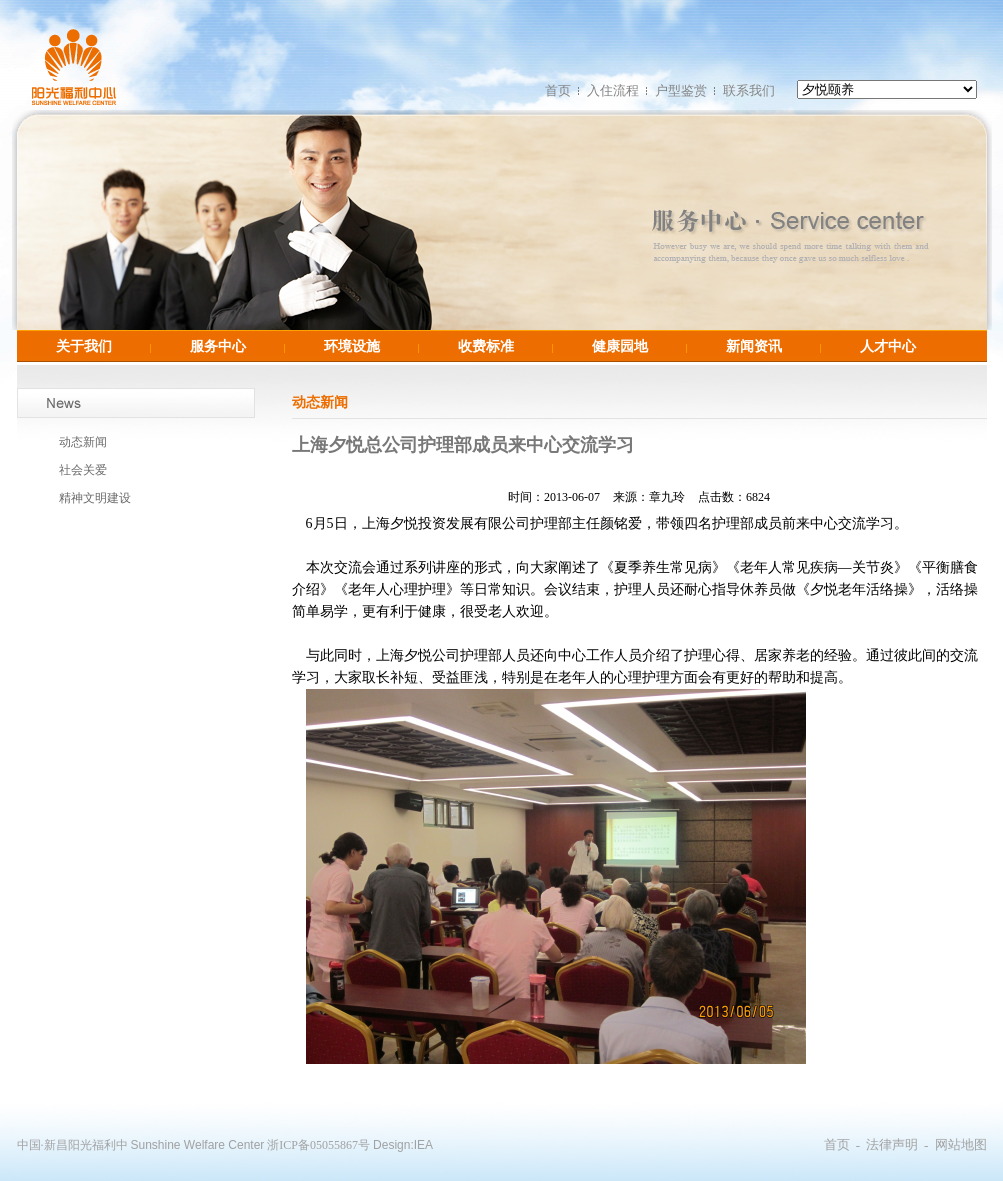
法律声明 (892, 1144)
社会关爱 (83, 470)
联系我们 (749, 90)
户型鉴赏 (681, 90)
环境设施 (352, 346)
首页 (558, 90)
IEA (423, 1145)
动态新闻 (83, 442)
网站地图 (961, 1144)
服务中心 (218, 346)
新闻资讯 (754, 346)
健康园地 (620, 346)
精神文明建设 (95, 498)
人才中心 (888, 346)
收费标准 (486, 346)
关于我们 (84, 346)
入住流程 (613, 90)
